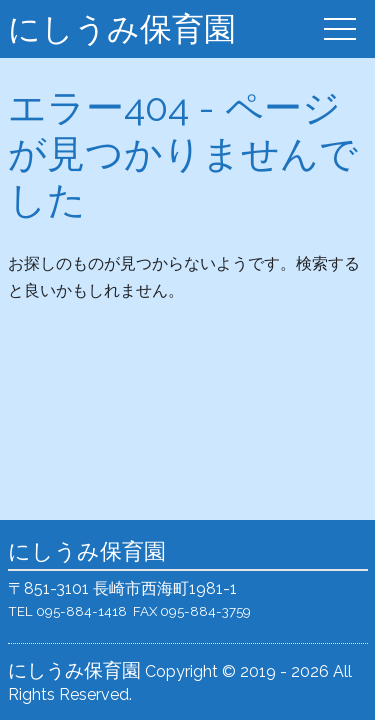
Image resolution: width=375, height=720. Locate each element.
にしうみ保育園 (122, 28)
